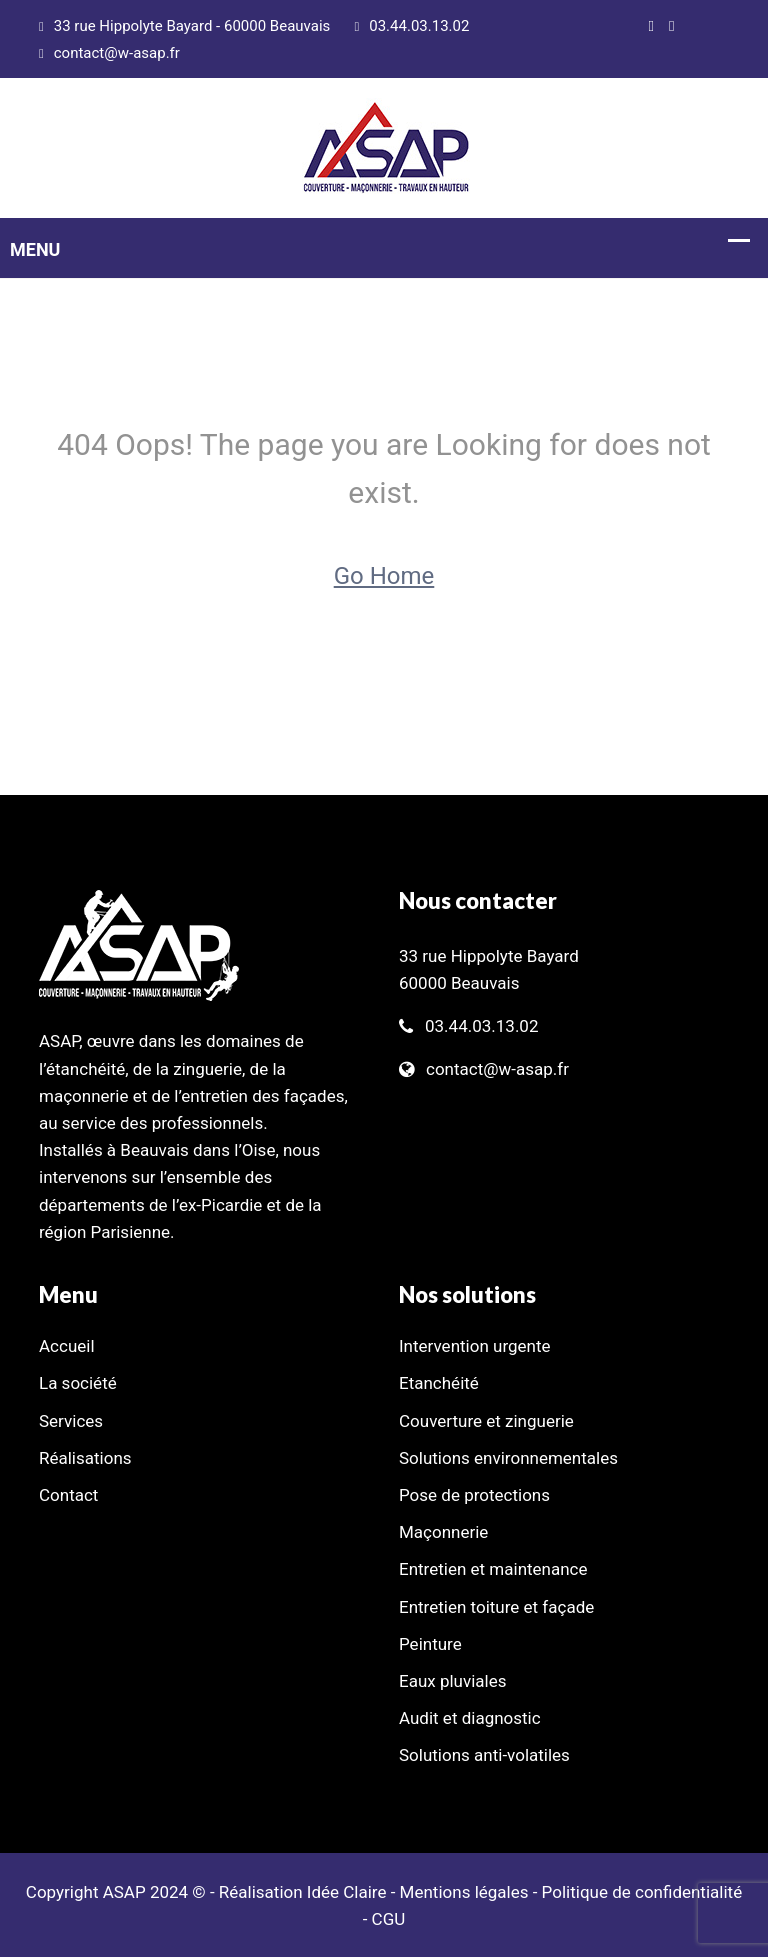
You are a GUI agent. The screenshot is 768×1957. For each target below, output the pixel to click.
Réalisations (85, 1458)
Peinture (430, 1644)
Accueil (67, 1346)
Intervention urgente (475, 1346)
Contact (68, 1495)
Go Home (384, 576)
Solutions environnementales (508, 1458)
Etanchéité (439, 1383)
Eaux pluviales (453, 1681)
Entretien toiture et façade (496, 1607)
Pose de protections (474, 1495)
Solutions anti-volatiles (484, 1755)
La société (78, 1383)
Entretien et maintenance (493, 1569)
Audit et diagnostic (470, 1718)
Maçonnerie (443, 1532)
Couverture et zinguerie (486, 1421)
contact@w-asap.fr (109, 53)
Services (71, 1421)
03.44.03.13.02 (412, 26)
